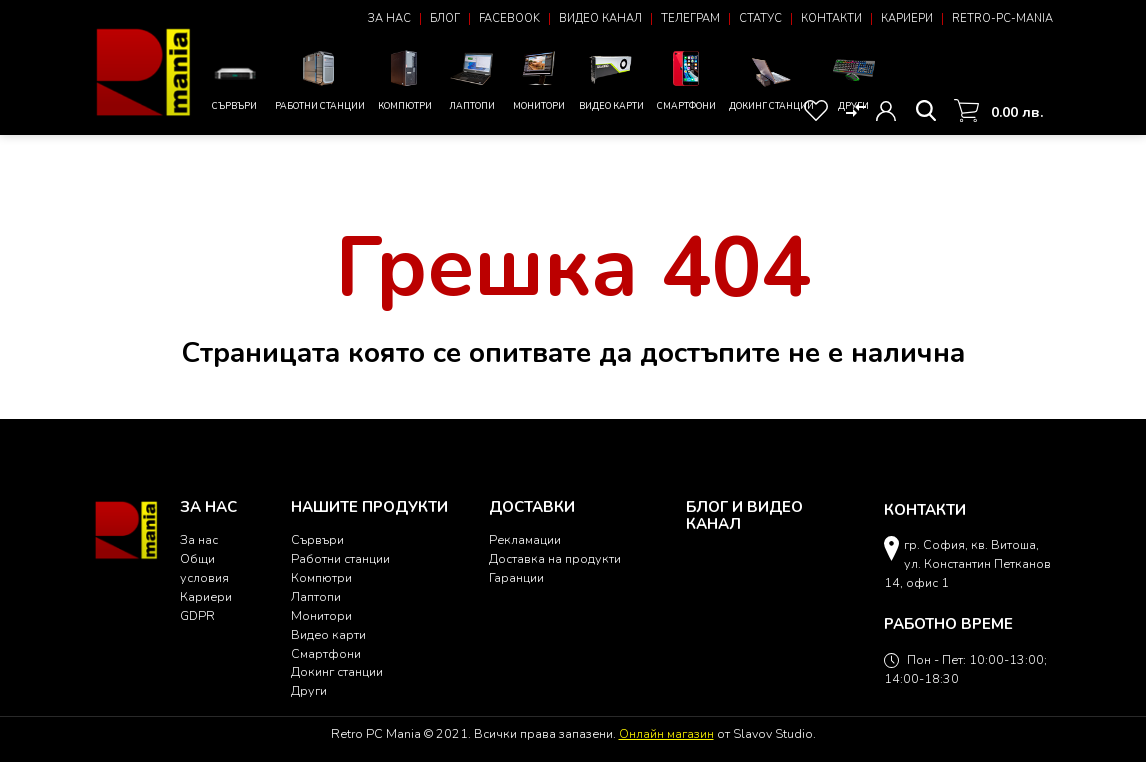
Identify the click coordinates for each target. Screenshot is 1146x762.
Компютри (405, 78)
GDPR (197, 615)
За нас (389, 18)
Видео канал (600, 18)
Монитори (539, 78)
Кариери (907, 18)
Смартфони (686, 78)
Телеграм (690, 18)
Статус (760, 18)
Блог (445, 18)
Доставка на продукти (555, 558)
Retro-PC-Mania (1002, 18)
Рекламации (525, 539)
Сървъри (235, 84)
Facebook (509, 18)
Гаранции (516, 577)
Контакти (831, 18)
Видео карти (611, 78)
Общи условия (204, 568)
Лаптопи (472, 78)
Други (854, 78)
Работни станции (320, 78)
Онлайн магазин (666, 733)
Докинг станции (771, 83)
